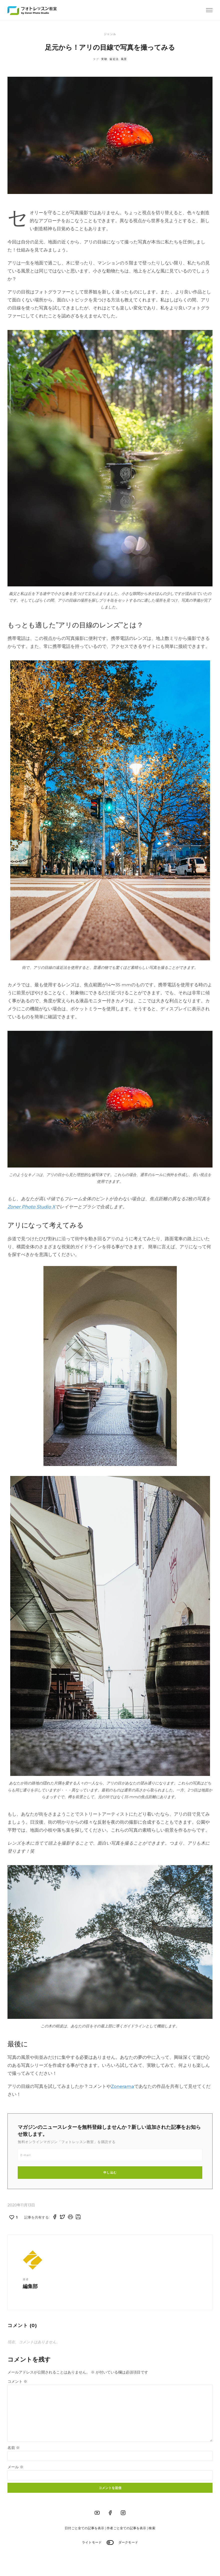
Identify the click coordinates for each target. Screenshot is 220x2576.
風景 (124, 59)
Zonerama (122, 2086)
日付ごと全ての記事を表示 (84, 2528)
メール (15, 2467)
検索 (152, 2528)
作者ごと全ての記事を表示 (126, 2528)
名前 (13, 2447)
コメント (17, 2381)
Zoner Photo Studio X (31, 1206)
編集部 (30, 2286)
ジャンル (110, 34)
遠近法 (114, 59)
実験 (104, 59)
